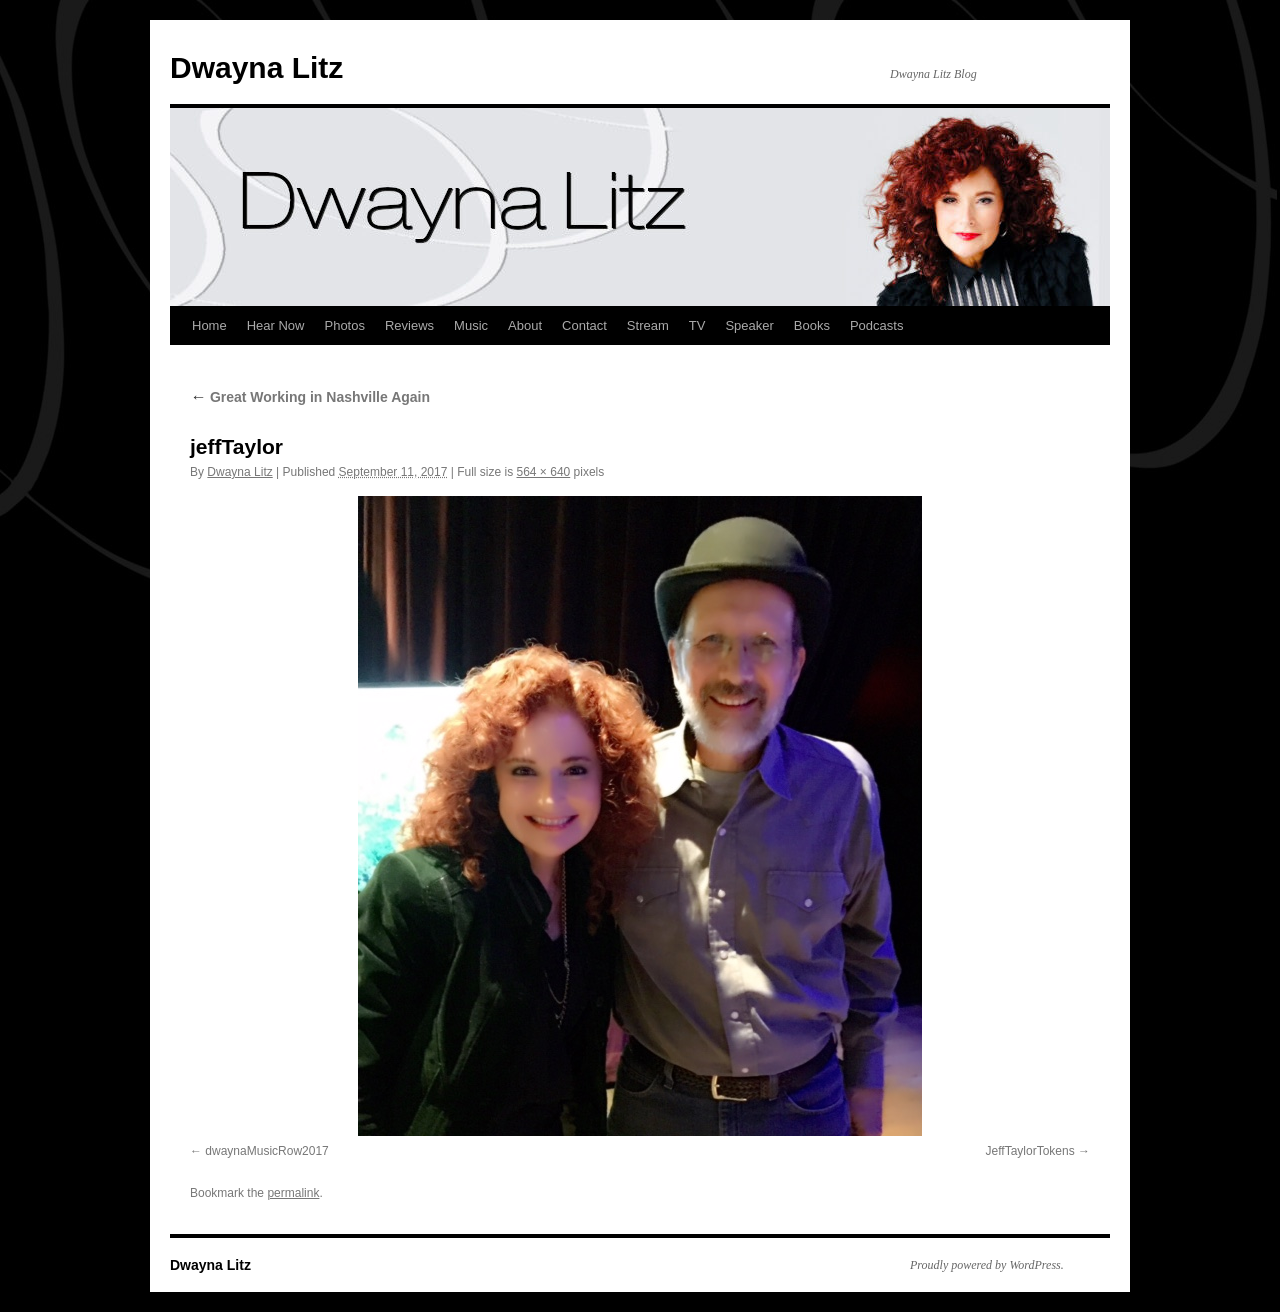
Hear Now (276, 325)
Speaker (749, 325)
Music (471, 325)
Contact (584, 325)
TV (697, 325)
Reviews (409, 325)
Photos (344, 325)
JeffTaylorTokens (1030, 1151)
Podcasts (876, 325)
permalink (293, 1193)
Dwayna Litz (256, 67)
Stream (648, 325)
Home (209, 325)
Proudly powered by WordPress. (987, 1265)
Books (812, 325)
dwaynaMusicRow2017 (266, 1151)
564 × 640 (544, 472)
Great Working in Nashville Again (310, 397)
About (525, 325)
